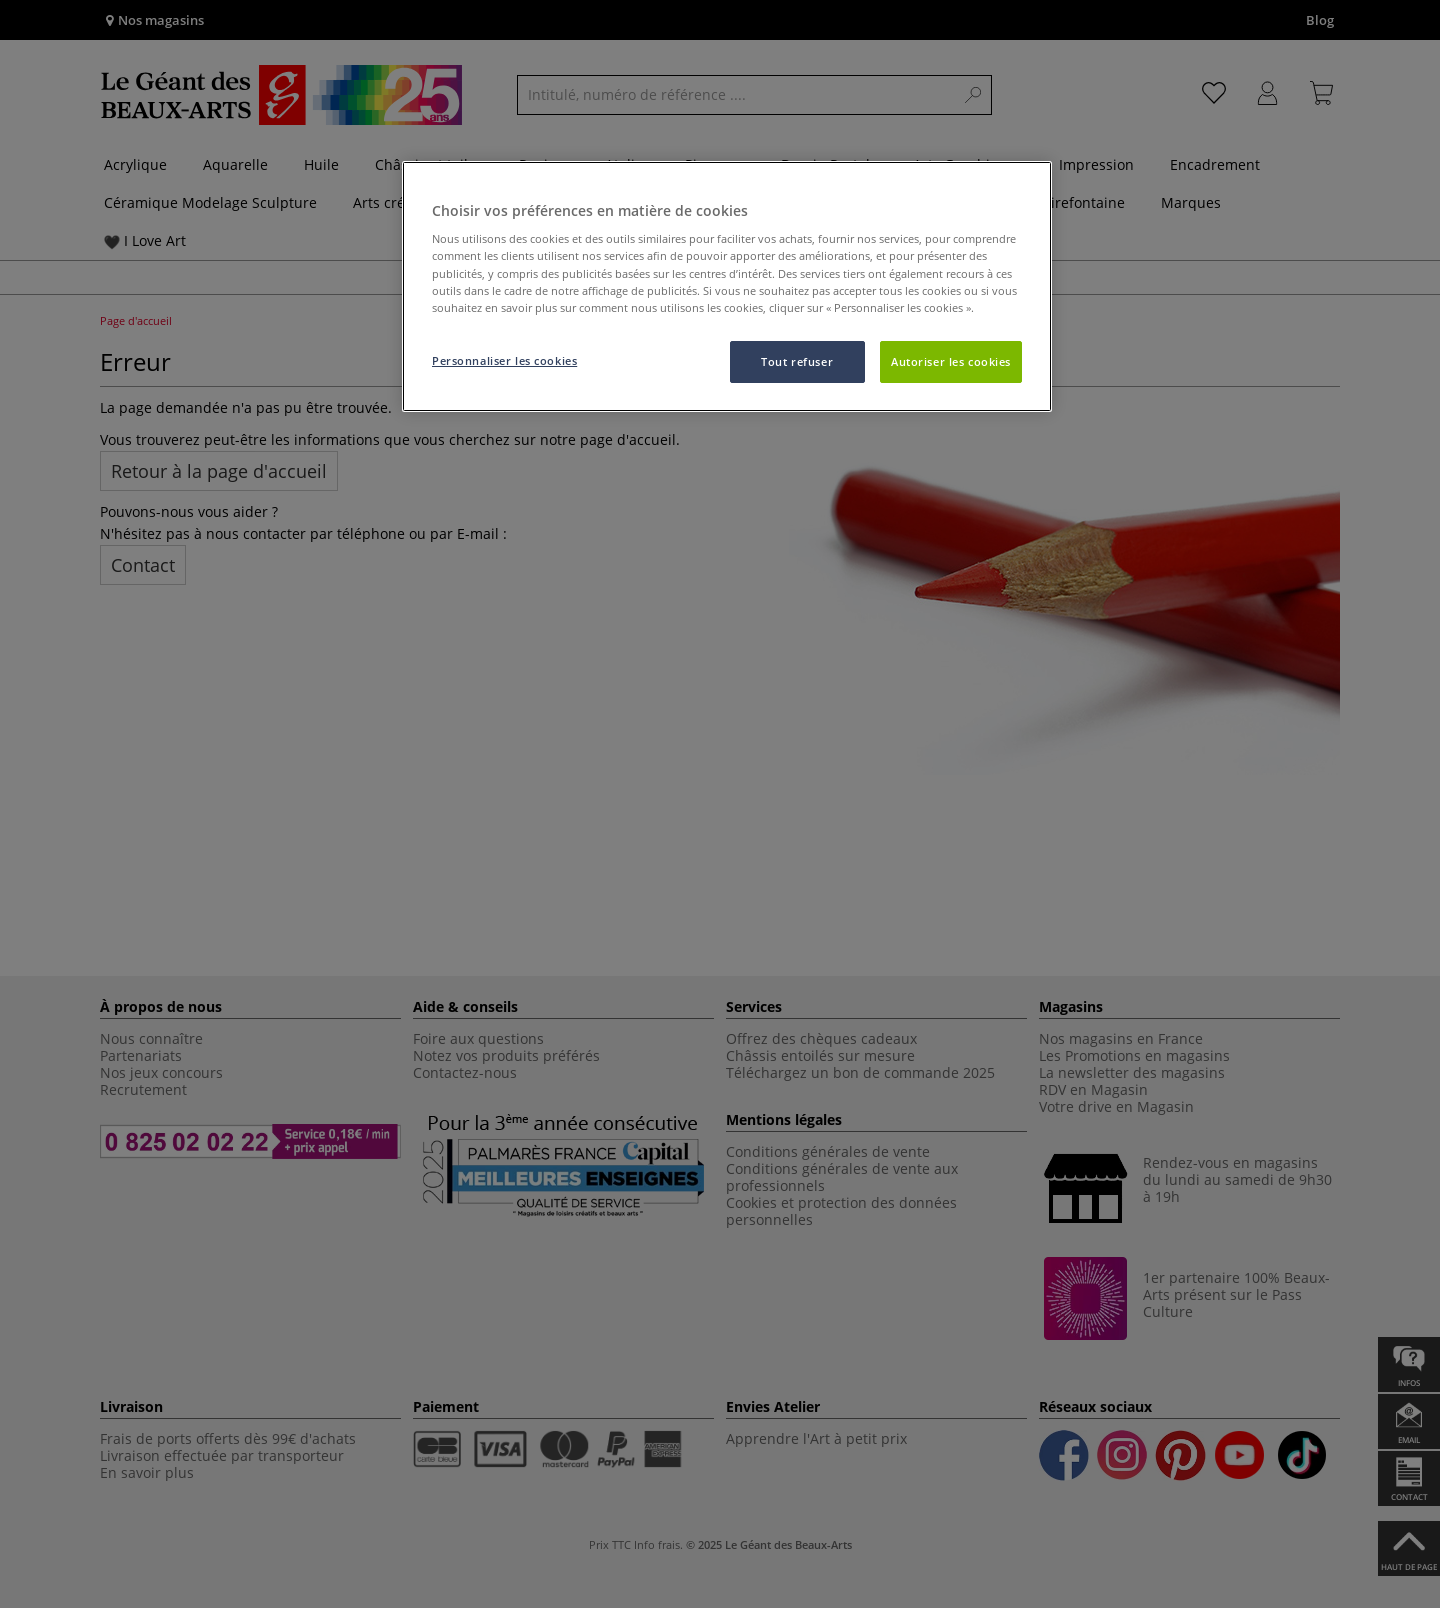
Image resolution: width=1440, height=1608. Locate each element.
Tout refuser (797, 361)
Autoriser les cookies (951, 361)
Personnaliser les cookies (504, 360)
